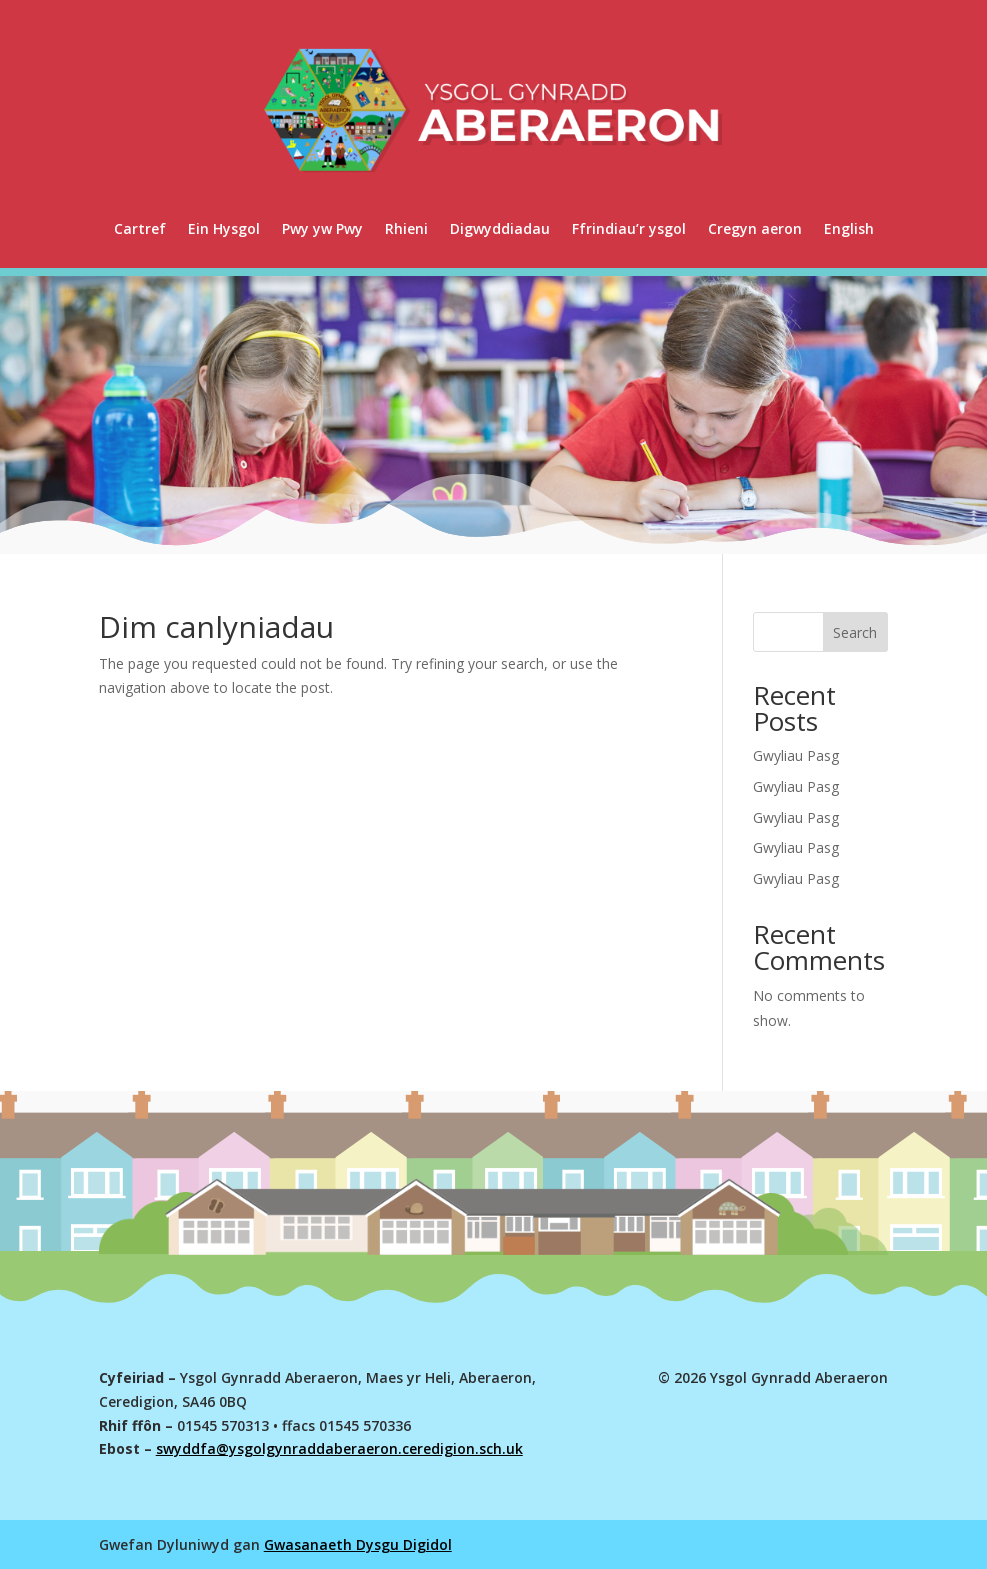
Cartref (140, 228)
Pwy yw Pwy (322, 228)
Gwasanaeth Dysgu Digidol (358, 1544)
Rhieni (406, 228)
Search (855, 632)
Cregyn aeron (755, 228)
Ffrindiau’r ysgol (629, 228)
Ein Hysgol (224, 228)
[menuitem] (849, 229)
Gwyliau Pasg (796, 755)
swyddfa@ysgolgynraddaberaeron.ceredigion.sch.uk (339, 1448)
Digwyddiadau (500, 228)
